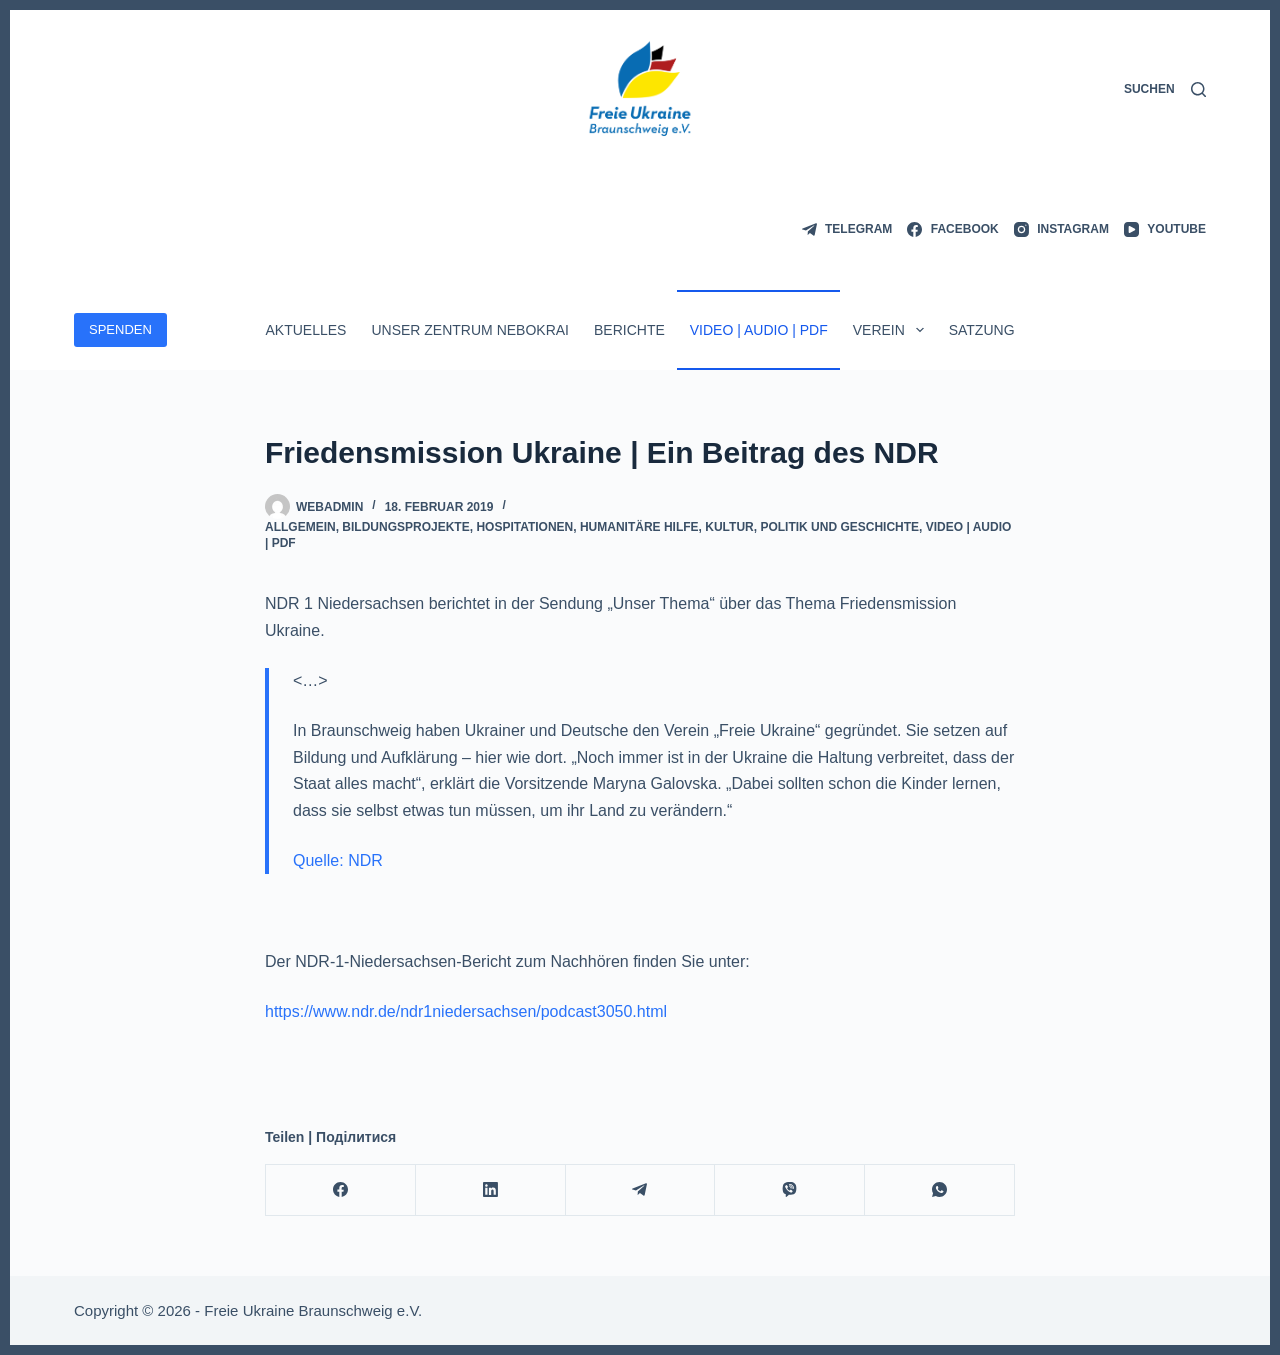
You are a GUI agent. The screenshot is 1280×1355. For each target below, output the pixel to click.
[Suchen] (1165, 90)
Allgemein (300, 527)
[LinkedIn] (491, 1190)
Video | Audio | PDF (759, 330)
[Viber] (790, 1190)
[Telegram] (847, 230)
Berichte (629, 330)
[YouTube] (1165, 230)
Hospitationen (524, 527)
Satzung (982, 330)
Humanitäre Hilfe (639, 527)
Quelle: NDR (338, 860)
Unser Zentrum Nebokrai (470, 330)
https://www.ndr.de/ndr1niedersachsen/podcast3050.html (466, 1011)
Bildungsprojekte (405, 527)
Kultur (729, 527)
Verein (892, 330)
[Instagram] (1061, 230)
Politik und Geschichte (839, 527)
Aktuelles (305, 330)
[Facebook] (952, 230)
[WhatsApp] (940, 1190)
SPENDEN (120, 329)
